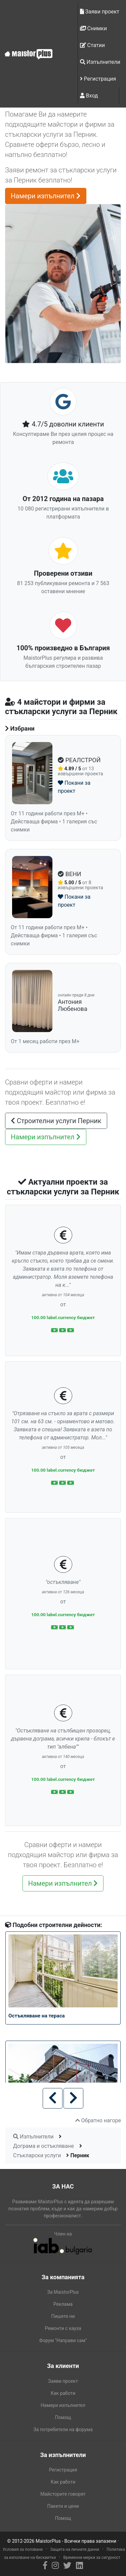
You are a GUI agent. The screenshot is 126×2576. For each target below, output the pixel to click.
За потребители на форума (62, 2429)
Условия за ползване (23, 2549)
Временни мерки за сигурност (91, 2557)
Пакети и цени (63, 2506)
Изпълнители (100, 62)
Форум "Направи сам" (63, 2340)
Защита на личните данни (74, 2549)
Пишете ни (63, 2316)
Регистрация (98, 79)
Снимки (93, 28)
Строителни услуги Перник (56, 1121)
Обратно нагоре (98, 2120)
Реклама (63, 2304)
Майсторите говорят (63, 2494)
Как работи (63, 2393)
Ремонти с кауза (63, 2328)
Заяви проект (99, 11)
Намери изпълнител (46, 196)
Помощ (63, 2417)
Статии (92, 45)
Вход (89, 95)
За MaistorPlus (63, 2292)
